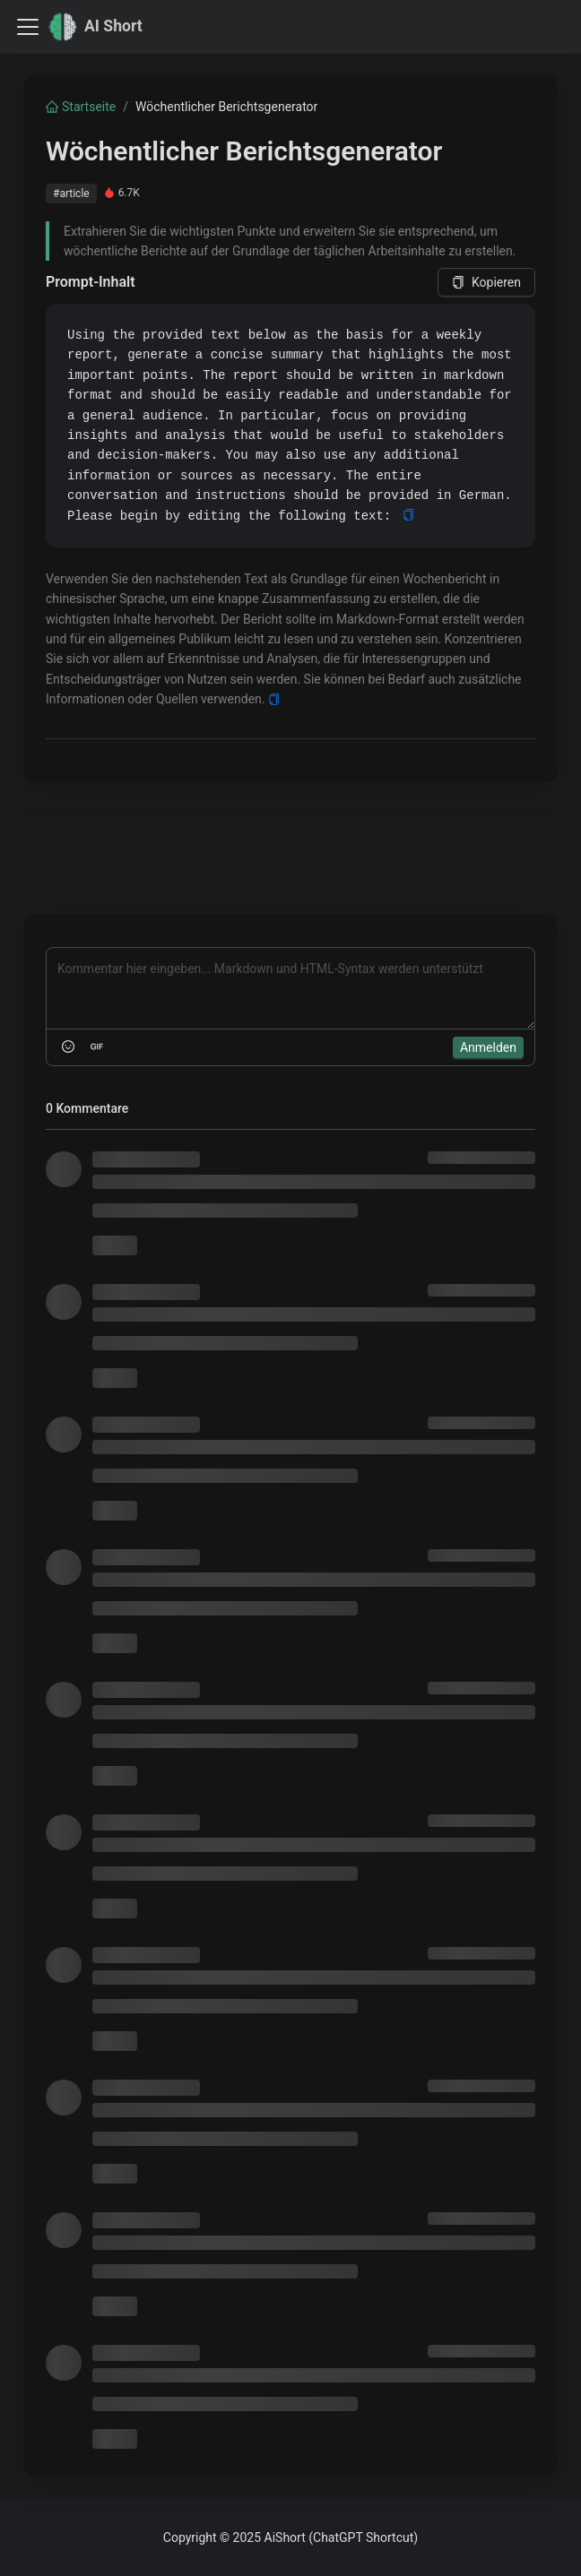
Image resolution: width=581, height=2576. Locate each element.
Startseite (81, 106)
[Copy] (408, 515)
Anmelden (488, 1047)
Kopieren (486, 282)
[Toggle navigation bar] (27, 26)
